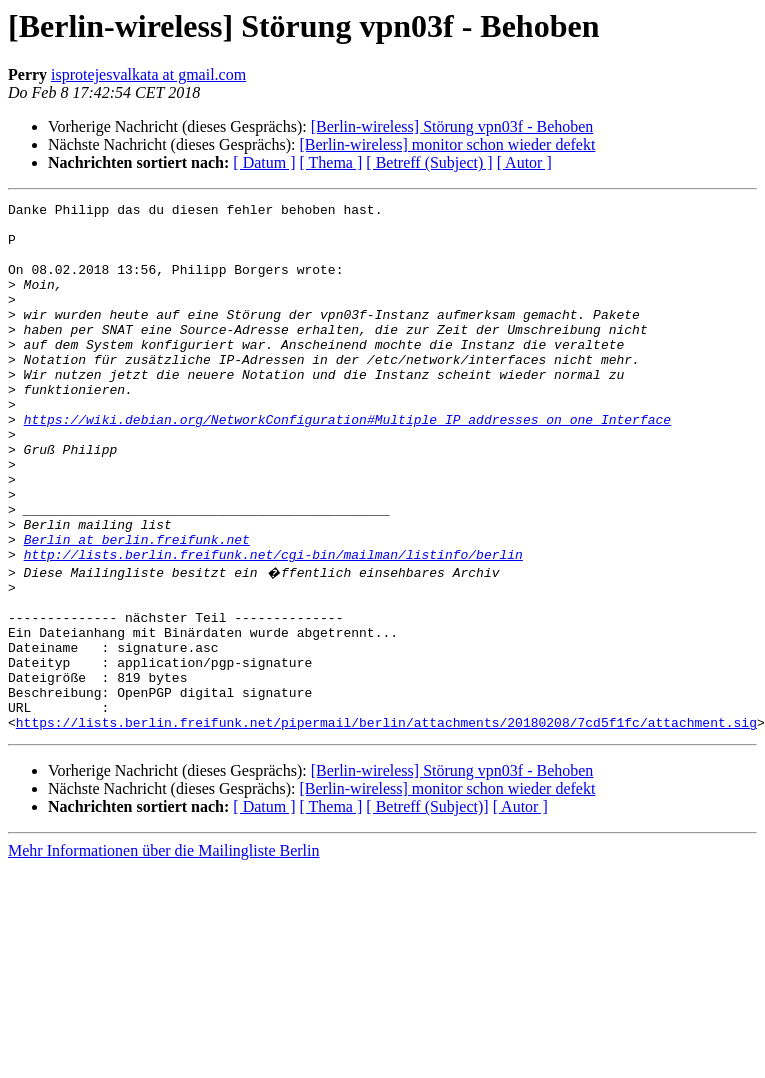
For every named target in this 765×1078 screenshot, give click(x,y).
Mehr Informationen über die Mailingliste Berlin (163, 952)
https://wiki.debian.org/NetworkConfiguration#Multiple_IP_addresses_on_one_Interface (347, 464)
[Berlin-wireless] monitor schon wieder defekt (447, 144)
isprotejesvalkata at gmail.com (148, 74)
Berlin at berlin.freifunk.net (137, 608)
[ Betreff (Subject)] (427, 908)
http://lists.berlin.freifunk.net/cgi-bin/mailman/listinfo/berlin (273, 626)
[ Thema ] (331, 162)
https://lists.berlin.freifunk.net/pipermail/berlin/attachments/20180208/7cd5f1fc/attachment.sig (386, 824)
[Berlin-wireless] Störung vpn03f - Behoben (452, 126)
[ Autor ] (524, 162)
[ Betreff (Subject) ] (429, 162)
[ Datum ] (264, 162)
